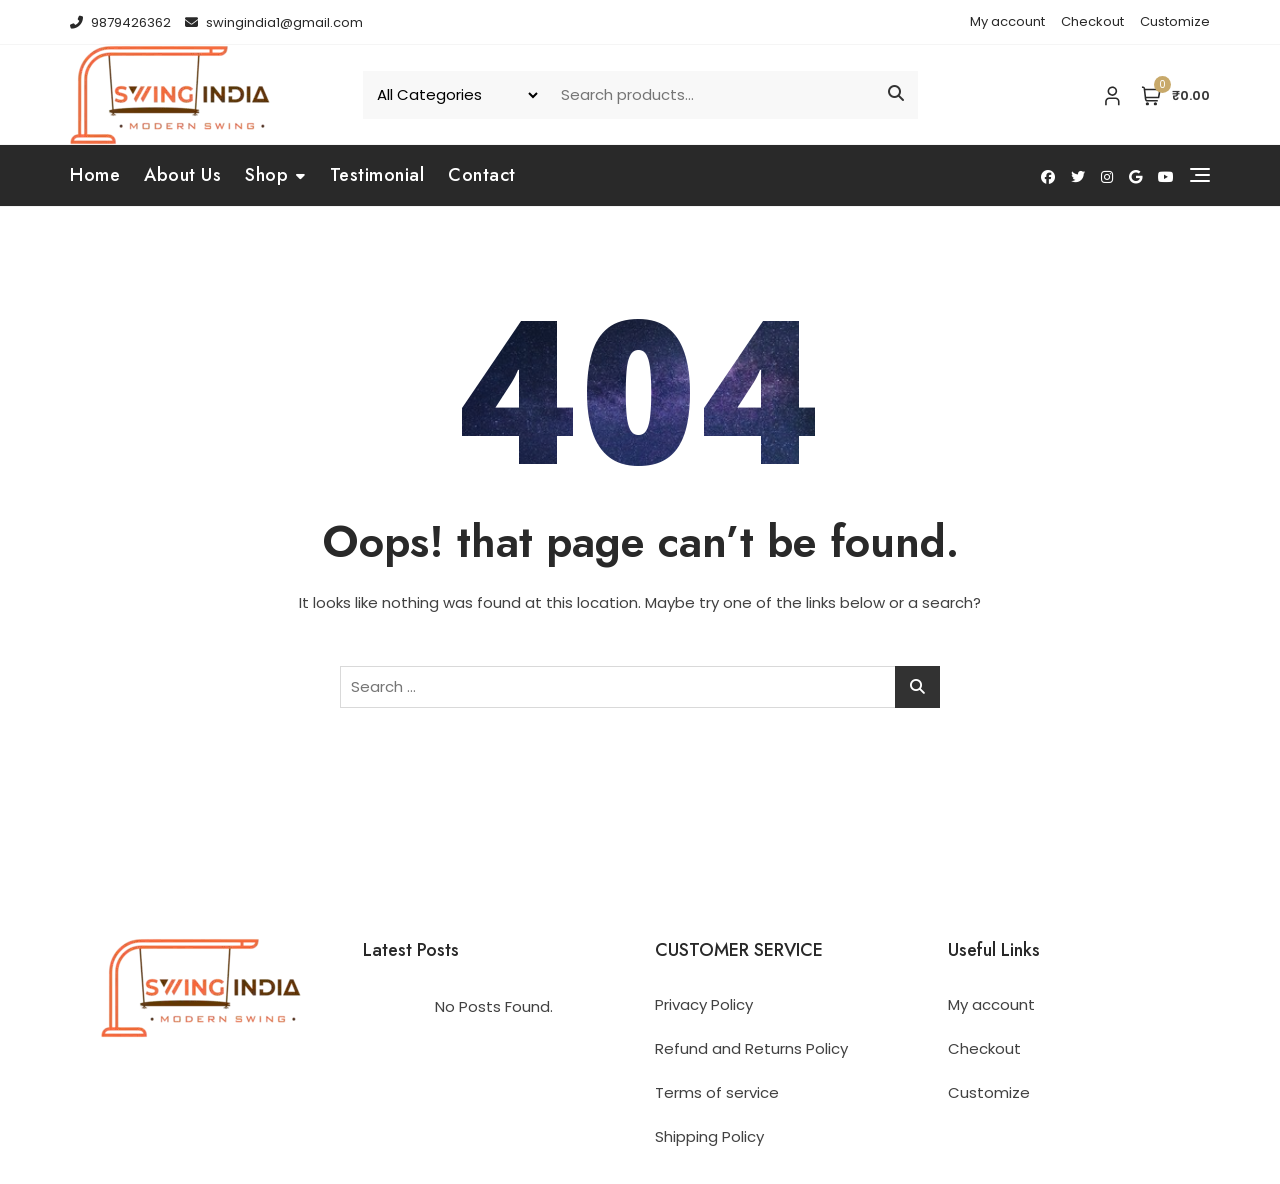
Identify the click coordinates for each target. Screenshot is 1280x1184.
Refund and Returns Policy (751, 1048)
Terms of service (717, 1092)
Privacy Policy (704, 1004)
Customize (1175, 21)
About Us (182, 175)
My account (1007, 21)
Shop (266, 175)
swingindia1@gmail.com (274, 22)
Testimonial (377, 175)
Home (95, 175)
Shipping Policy (709, 1136)
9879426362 (120, 22)
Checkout (1092, 21)
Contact (482, 175)
